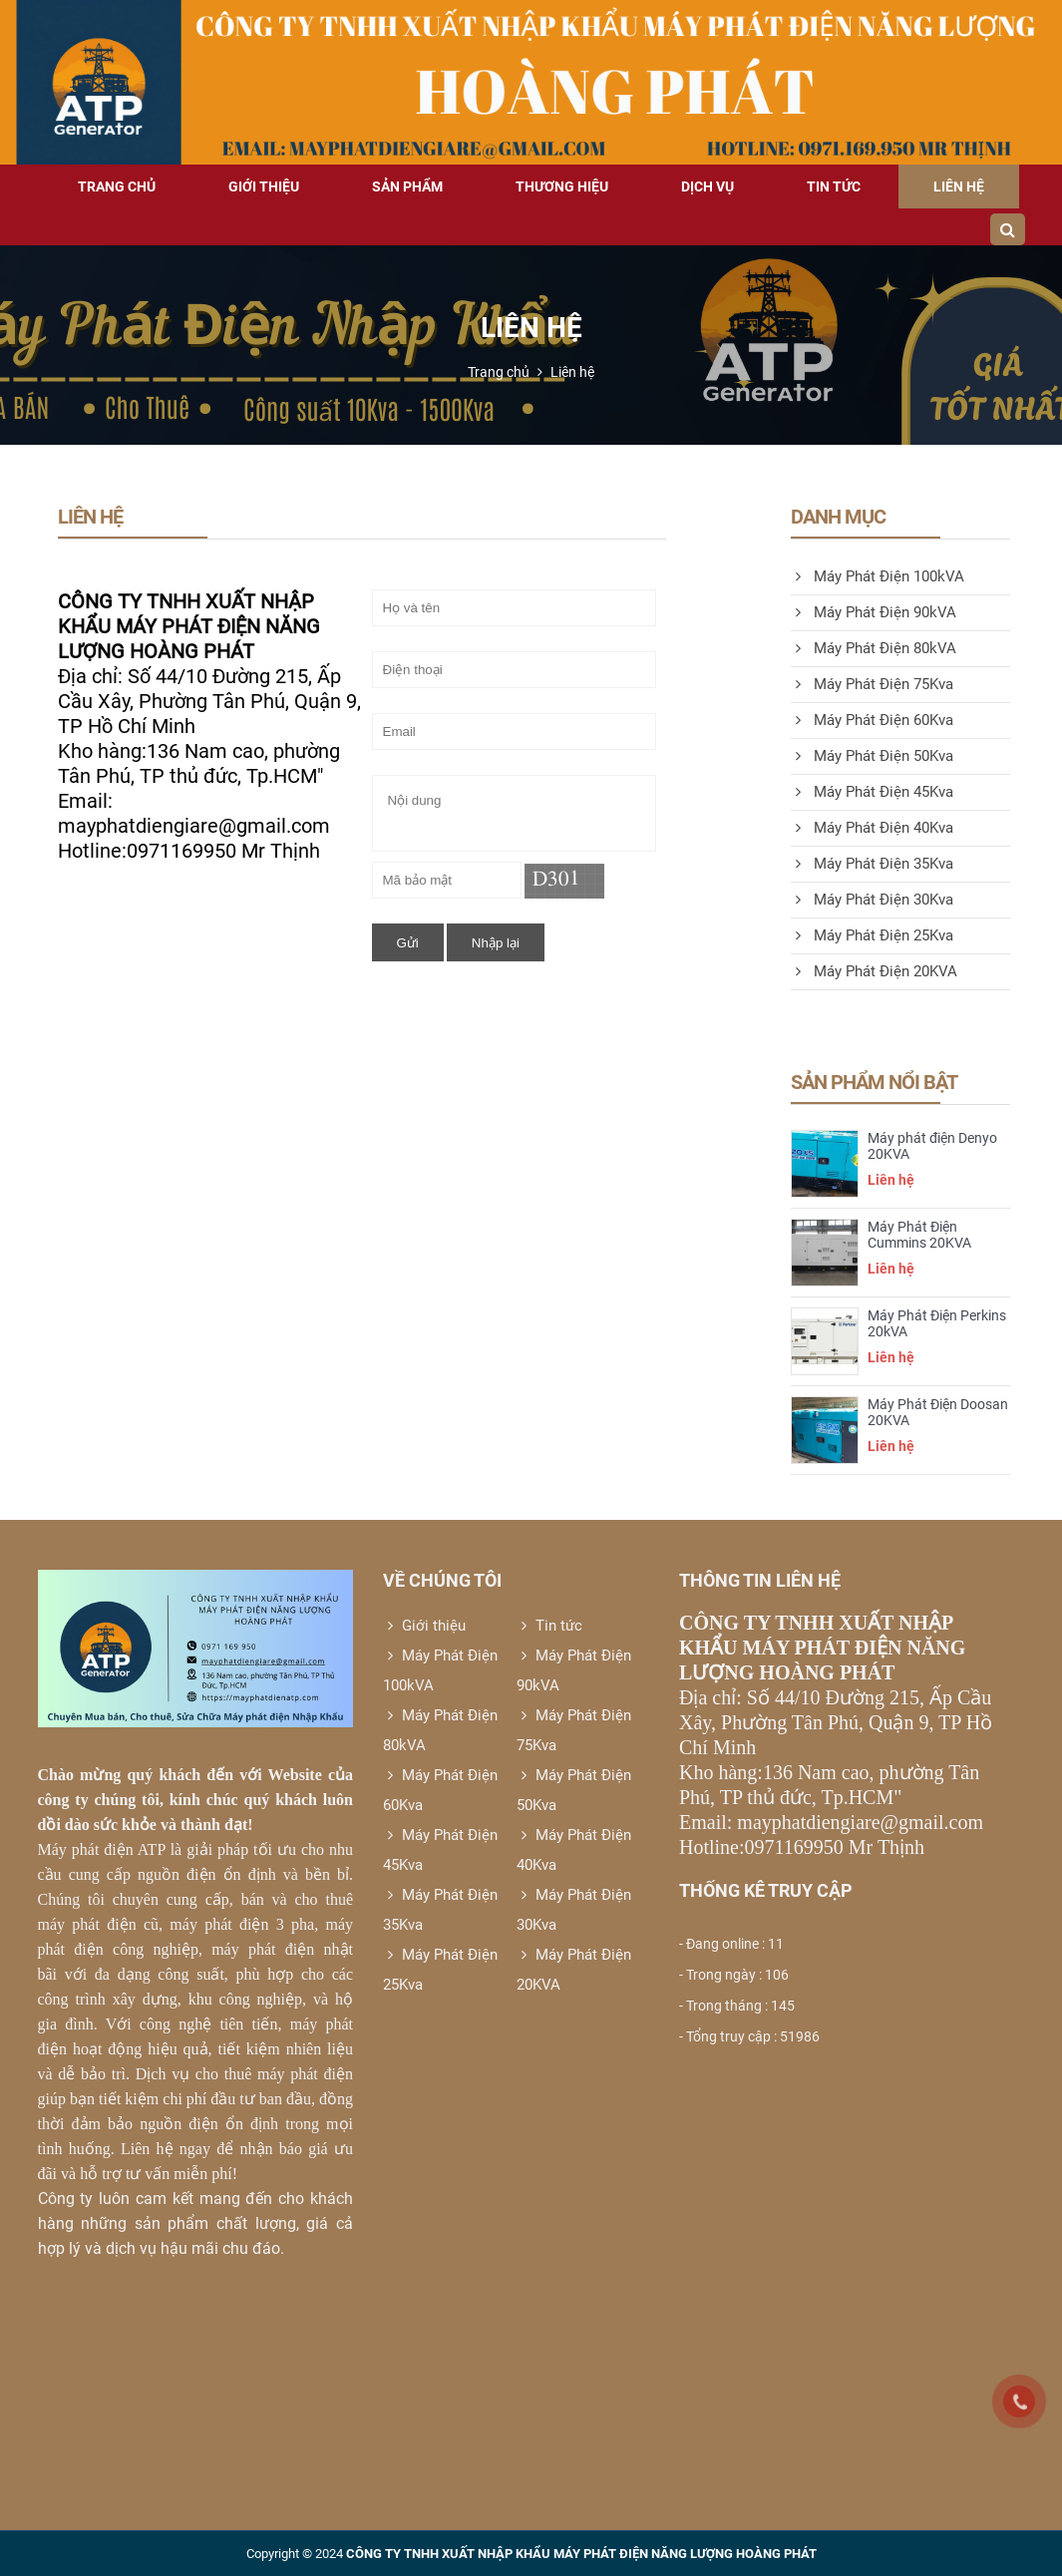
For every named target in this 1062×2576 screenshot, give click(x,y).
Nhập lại (496, 942)
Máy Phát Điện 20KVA (874, 971)
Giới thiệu (263, 186)
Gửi (408, 942)
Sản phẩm (407, 186)
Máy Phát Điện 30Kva (872, 900)
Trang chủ (117, 186)
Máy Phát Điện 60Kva (872, 720)
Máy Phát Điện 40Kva (872, 828)
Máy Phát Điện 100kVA (877, 576)
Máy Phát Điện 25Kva (872, 935)
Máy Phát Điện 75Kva (872, 684)
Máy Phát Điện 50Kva (872, 756)
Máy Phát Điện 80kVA (873, 648)
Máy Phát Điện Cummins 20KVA (919, 1235)
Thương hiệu (562, 186)
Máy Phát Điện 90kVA (873, 612)
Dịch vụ (707, 186)
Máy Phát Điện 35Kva (872, 864)
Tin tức (834, 186)
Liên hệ (958, 186)
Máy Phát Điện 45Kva (872, 792)
